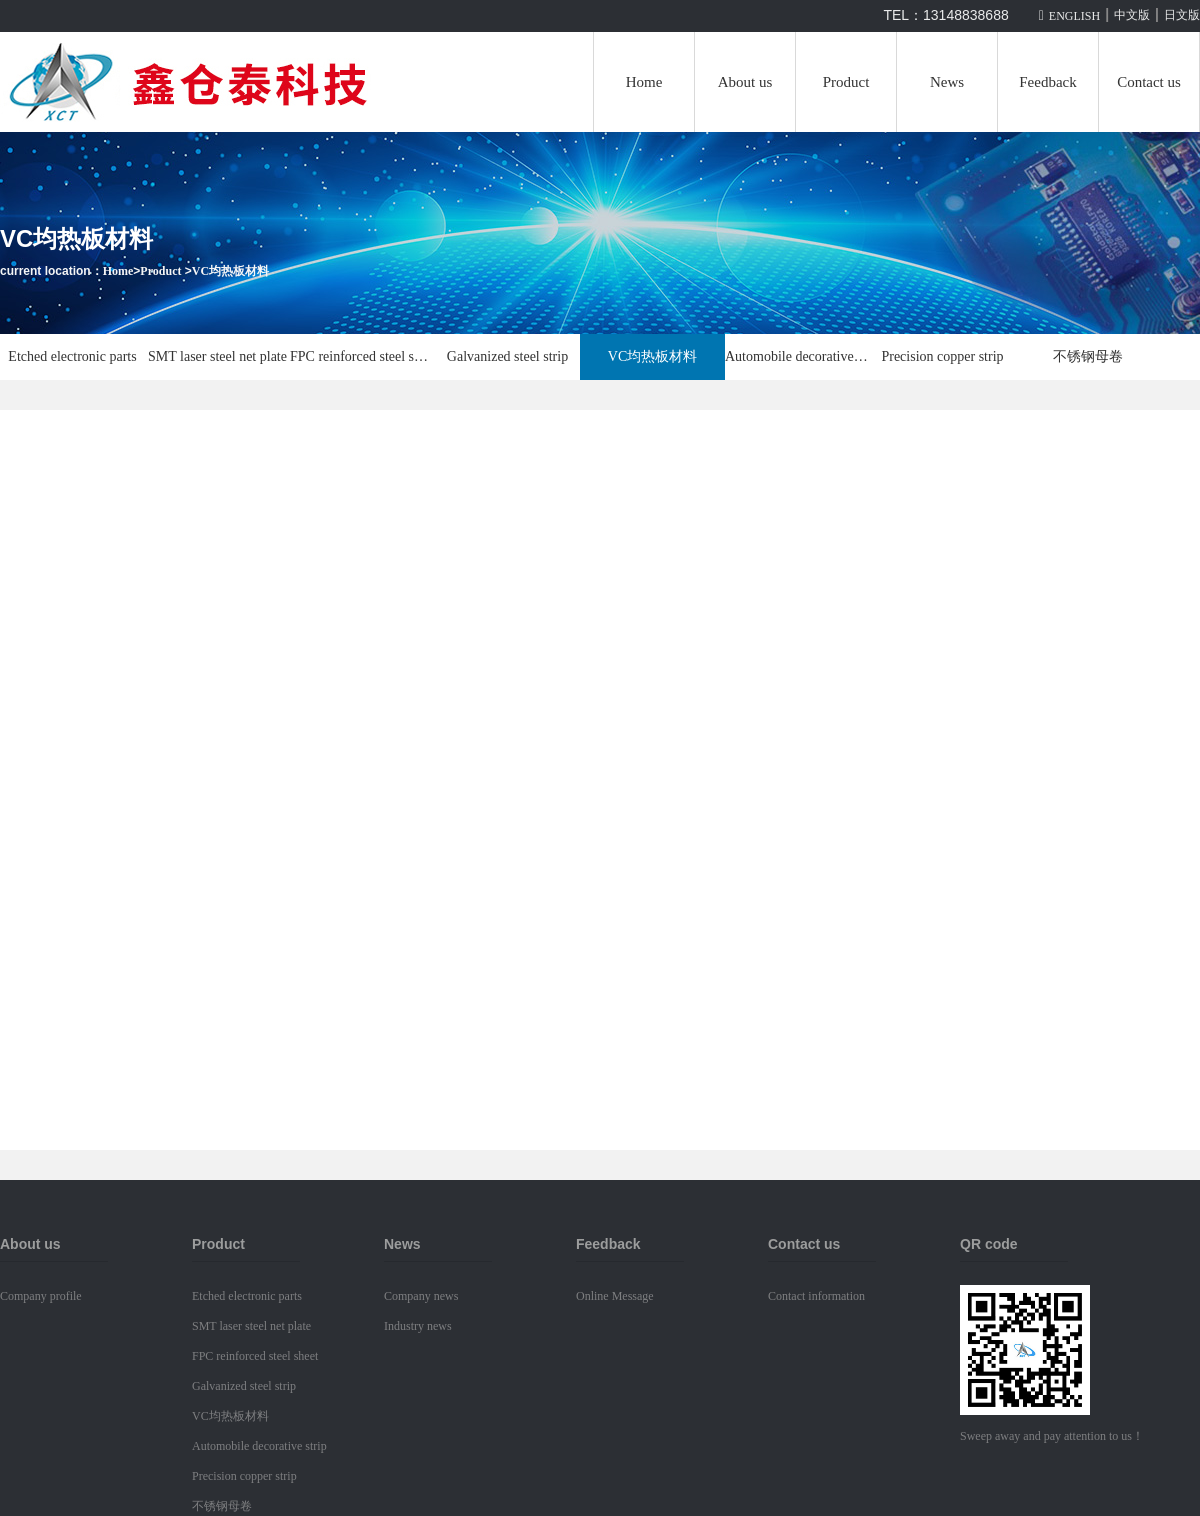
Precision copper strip (942, 356)
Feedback (1047, 82)
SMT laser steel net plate (217, 356)
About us (745, 82)
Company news (421, 1296)
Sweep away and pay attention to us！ (1052, 1436)
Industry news (418, 1326)
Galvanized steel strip (507, 356)
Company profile (41, 1296)
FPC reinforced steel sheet (362, 356)
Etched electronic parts (72, 356)
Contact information (816, 1296)
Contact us (1149, 82)
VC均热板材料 (230, 271)
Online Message (615, 1296)
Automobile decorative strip (797, 356)
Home (644, 82)
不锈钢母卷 (1088, 356)
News (947, 82)
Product (846, 82)
